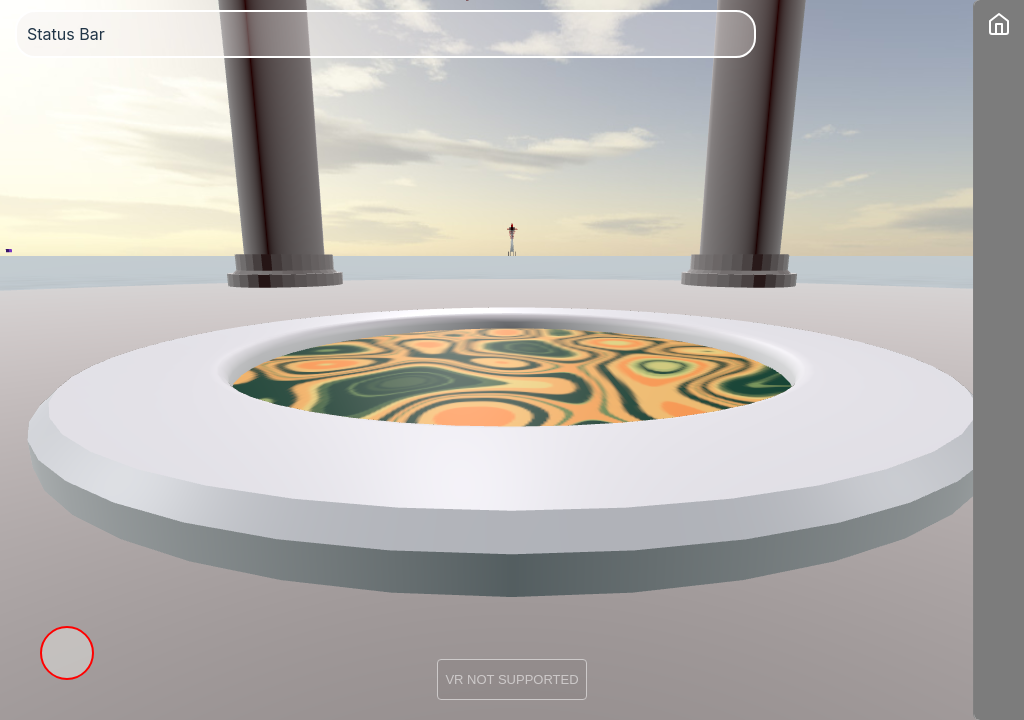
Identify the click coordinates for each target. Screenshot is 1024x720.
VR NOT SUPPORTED (511, 679)
